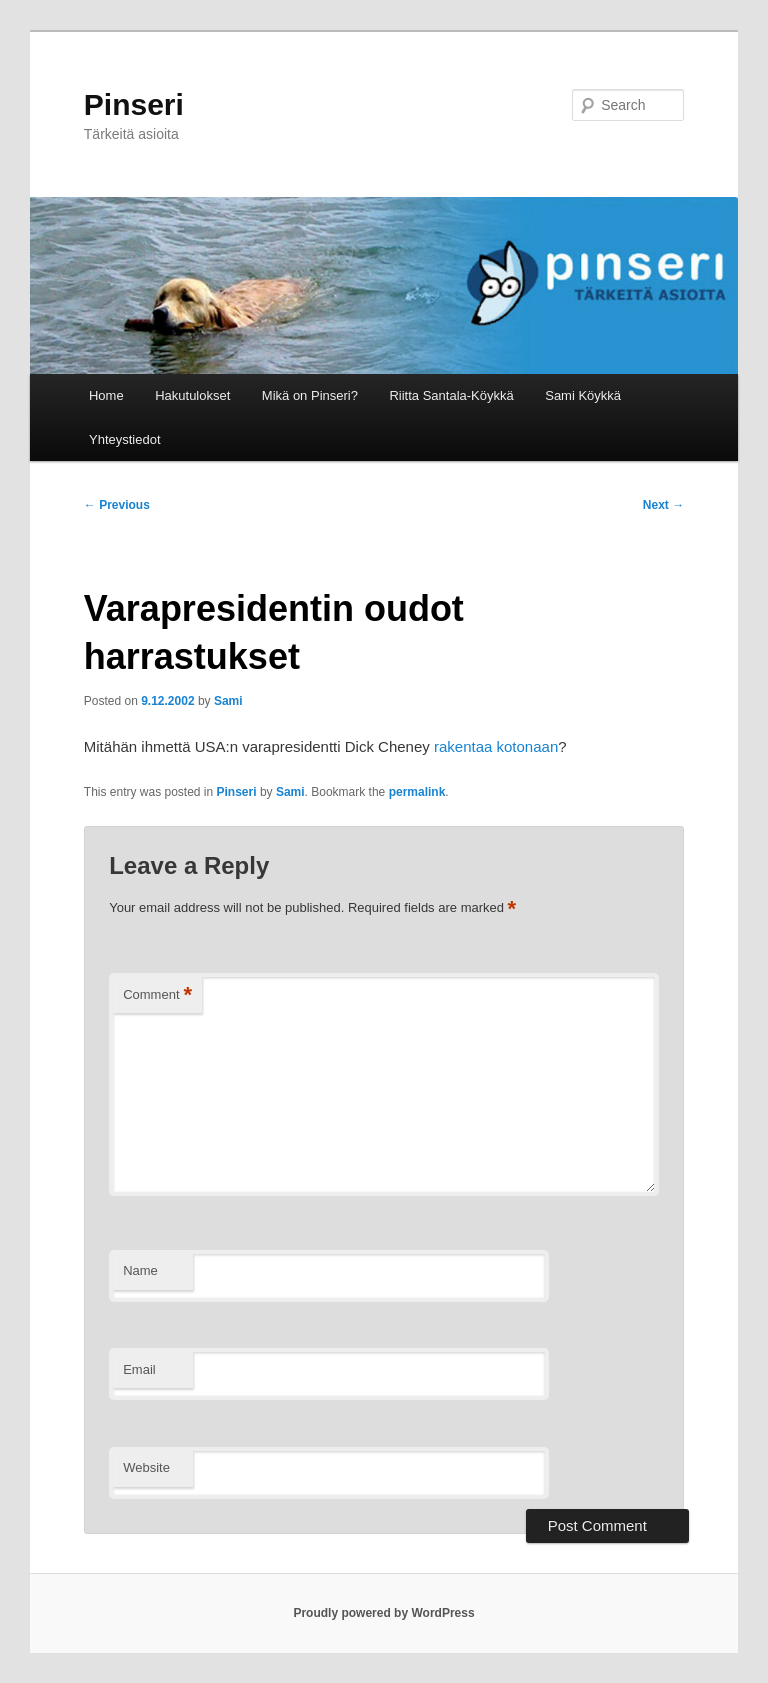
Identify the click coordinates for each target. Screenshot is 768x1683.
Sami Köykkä (583, 395)
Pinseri (134, 104)
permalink (417, 792)
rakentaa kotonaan (496, 746)
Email (139, 1369)
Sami (228, 701)
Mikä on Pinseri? (310, 395)
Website (146, 1467)
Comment (157, 995)
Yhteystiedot (125, 439)
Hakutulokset (192, 395)
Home (106, 395)
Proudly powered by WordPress (383, 1613)
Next (663, 505)
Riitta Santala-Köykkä (451, 395)
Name (140, 1270)
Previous (117, 505)
